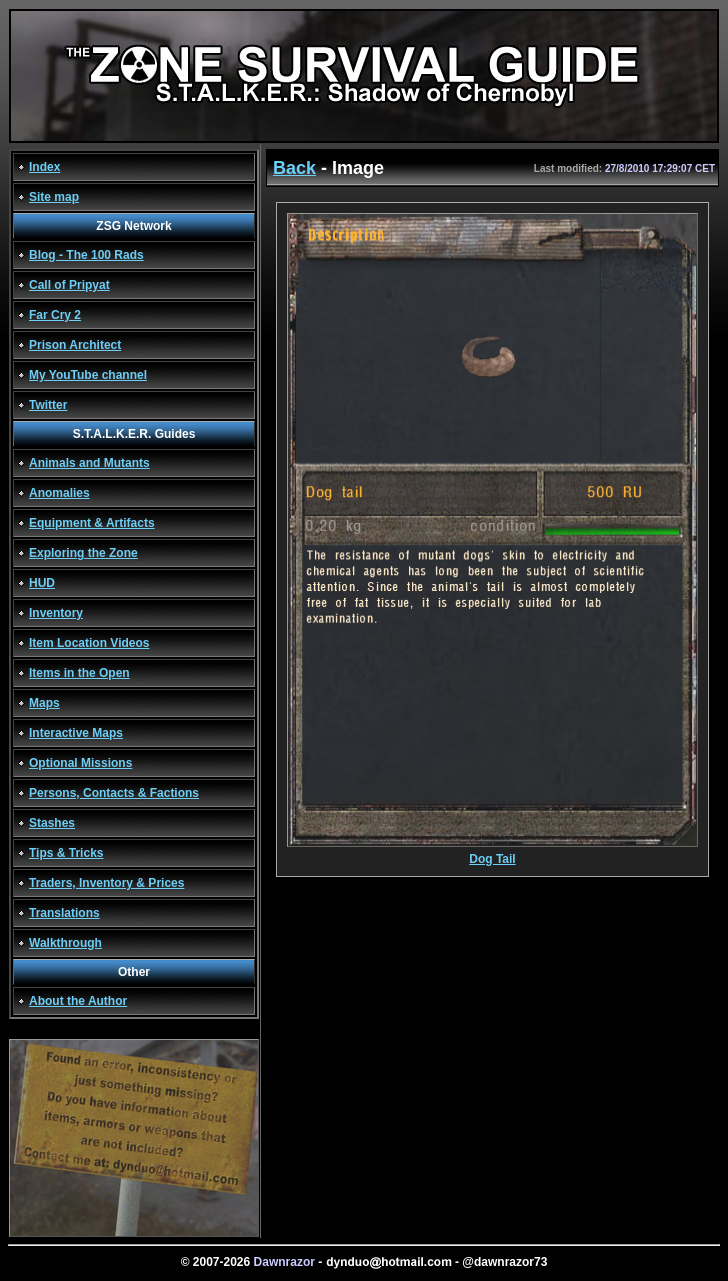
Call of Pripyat (69, 285)
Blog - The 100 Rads (86, 255)
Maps (44, 703)
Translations (64, 913)
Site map (54, 197)
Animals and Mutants (89, 463)
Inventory (56, 613)
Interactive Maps (76, 733)
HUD (42, 583)
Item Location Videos (89, 643)
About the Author (78, 1001)
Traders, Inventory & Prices (106, 883)
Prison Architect (75, 345)
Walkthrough (65, 943)
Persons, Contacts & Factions (114, 793)
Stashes (52, 823)
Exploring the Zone (83, 553)
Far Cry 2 (55, 315)
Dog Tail (492, 853)
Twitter (48, 405)
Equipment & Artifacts (92, 523)
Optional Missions (80, 763)
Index (44, 167)
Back (294, 168)
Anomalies (59, 493)
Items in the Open (79, 673)
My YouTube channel (88, 375)
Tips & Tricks (66, 853)
